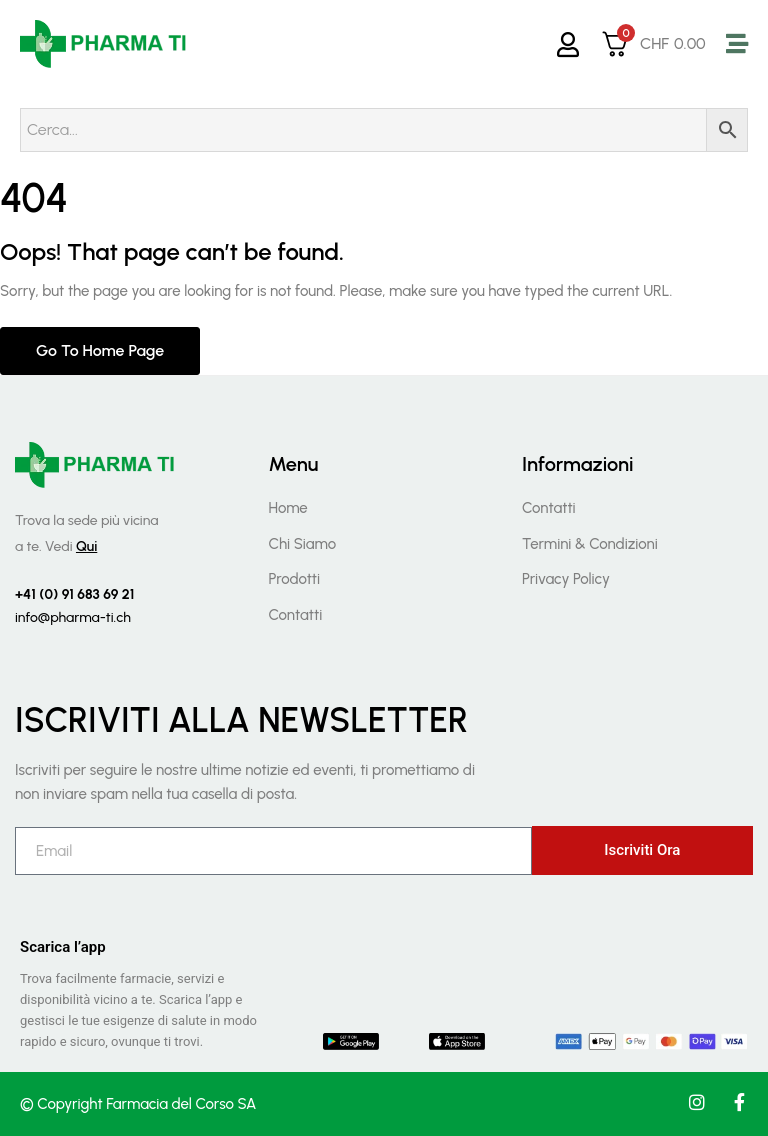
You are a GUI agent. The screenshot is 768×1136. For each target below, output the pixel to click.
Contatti (295, 615)
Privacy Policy (566, 579)
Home (287, 508)
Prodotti (294, 579)
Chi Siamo (302, 544)
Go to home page (100, 350)
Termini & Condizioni (590, 544)
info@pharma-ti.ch (73, 617)
